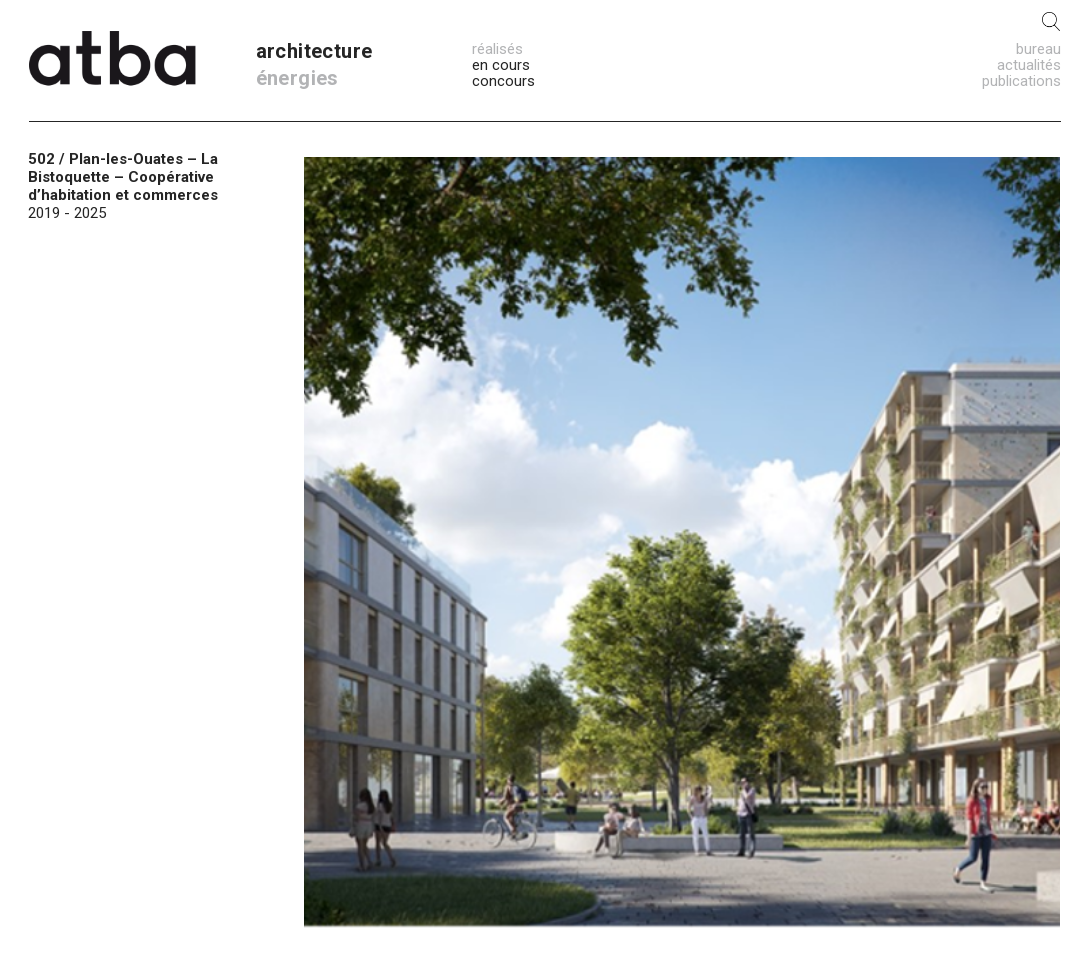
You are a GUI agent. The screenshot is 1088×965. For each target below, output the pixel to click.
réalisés (497, 49)
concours (503, 81)
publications (1021, 81)
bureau (1038, 49)
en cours (501, 65)
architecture (314, 51)
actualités (1029, 65)
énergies (297, 78)
